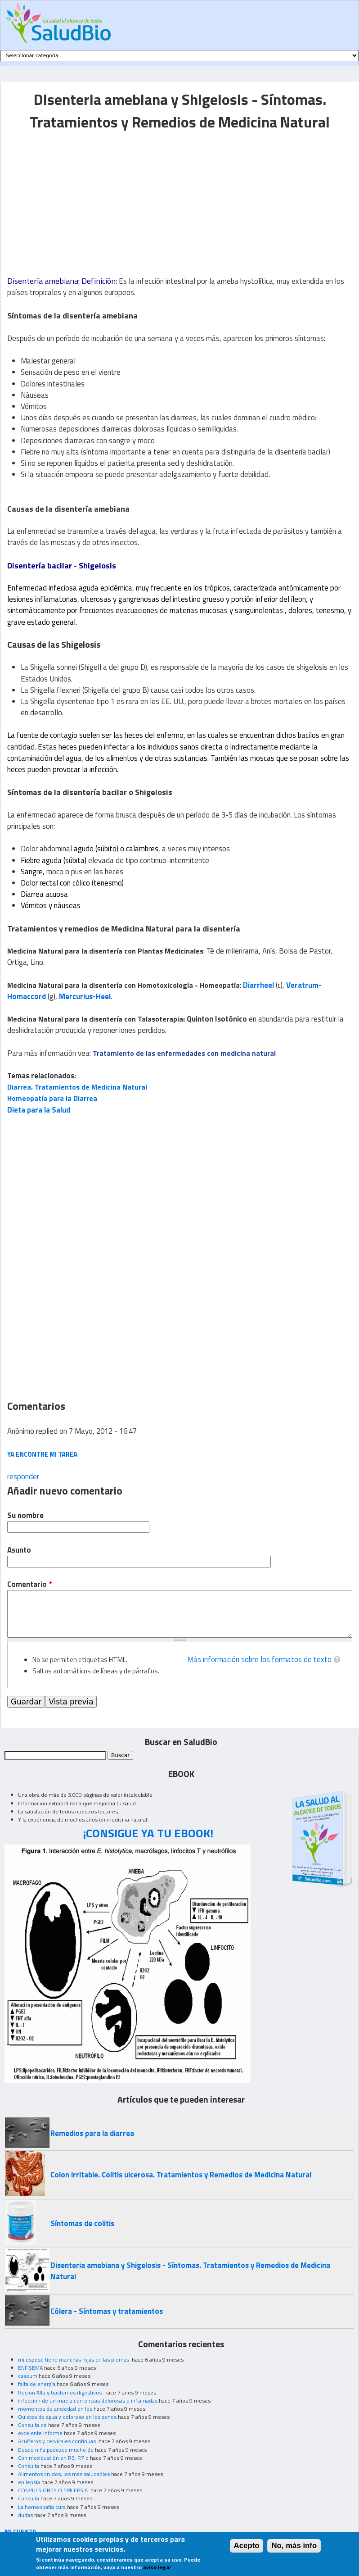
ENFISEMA (30, 2367)
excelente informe (40, 2433)
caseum (27, 2376)
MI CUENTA (20, 2531)
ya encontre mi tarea (42, 1454)
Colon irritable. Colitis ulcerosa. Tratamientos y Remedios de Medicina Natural (180, 2175)
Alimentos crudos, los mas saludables (64, 2474)
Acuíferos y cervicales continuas (57, 2441)
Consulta (28, 2466)
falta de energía (36, 2384)
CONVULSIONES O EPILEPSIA (53, 2490)
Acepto (247, 2545)
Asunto (19, 1550)
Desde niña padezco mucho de (56, 2449)
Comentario (29, 1584)
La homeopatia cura (42, 2507)
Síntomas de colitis (82, 2223)
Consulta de (32, 2425)
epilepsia (29, 2482)
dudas (25, 2515)
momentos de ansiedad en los (55, 2408)
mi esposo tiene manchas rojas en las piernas (74, 2359)
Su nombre (25, 1515)
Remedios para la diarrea (92, 2133)
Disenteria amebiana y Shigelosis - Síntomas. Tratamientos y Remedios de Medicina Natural (190, 2270)
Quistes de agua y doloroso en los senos (67, 2416)
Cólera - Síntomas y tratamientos (106, 2311)
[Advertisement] (82, 197)
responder (23, 1476)
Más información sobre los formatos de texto (259, 1659)
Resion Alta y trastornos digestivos (60, 2392)
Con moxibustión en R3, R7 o (53, 2457)
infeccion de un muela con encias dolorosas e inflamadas (87, 2400)
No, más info (294, 2545)
